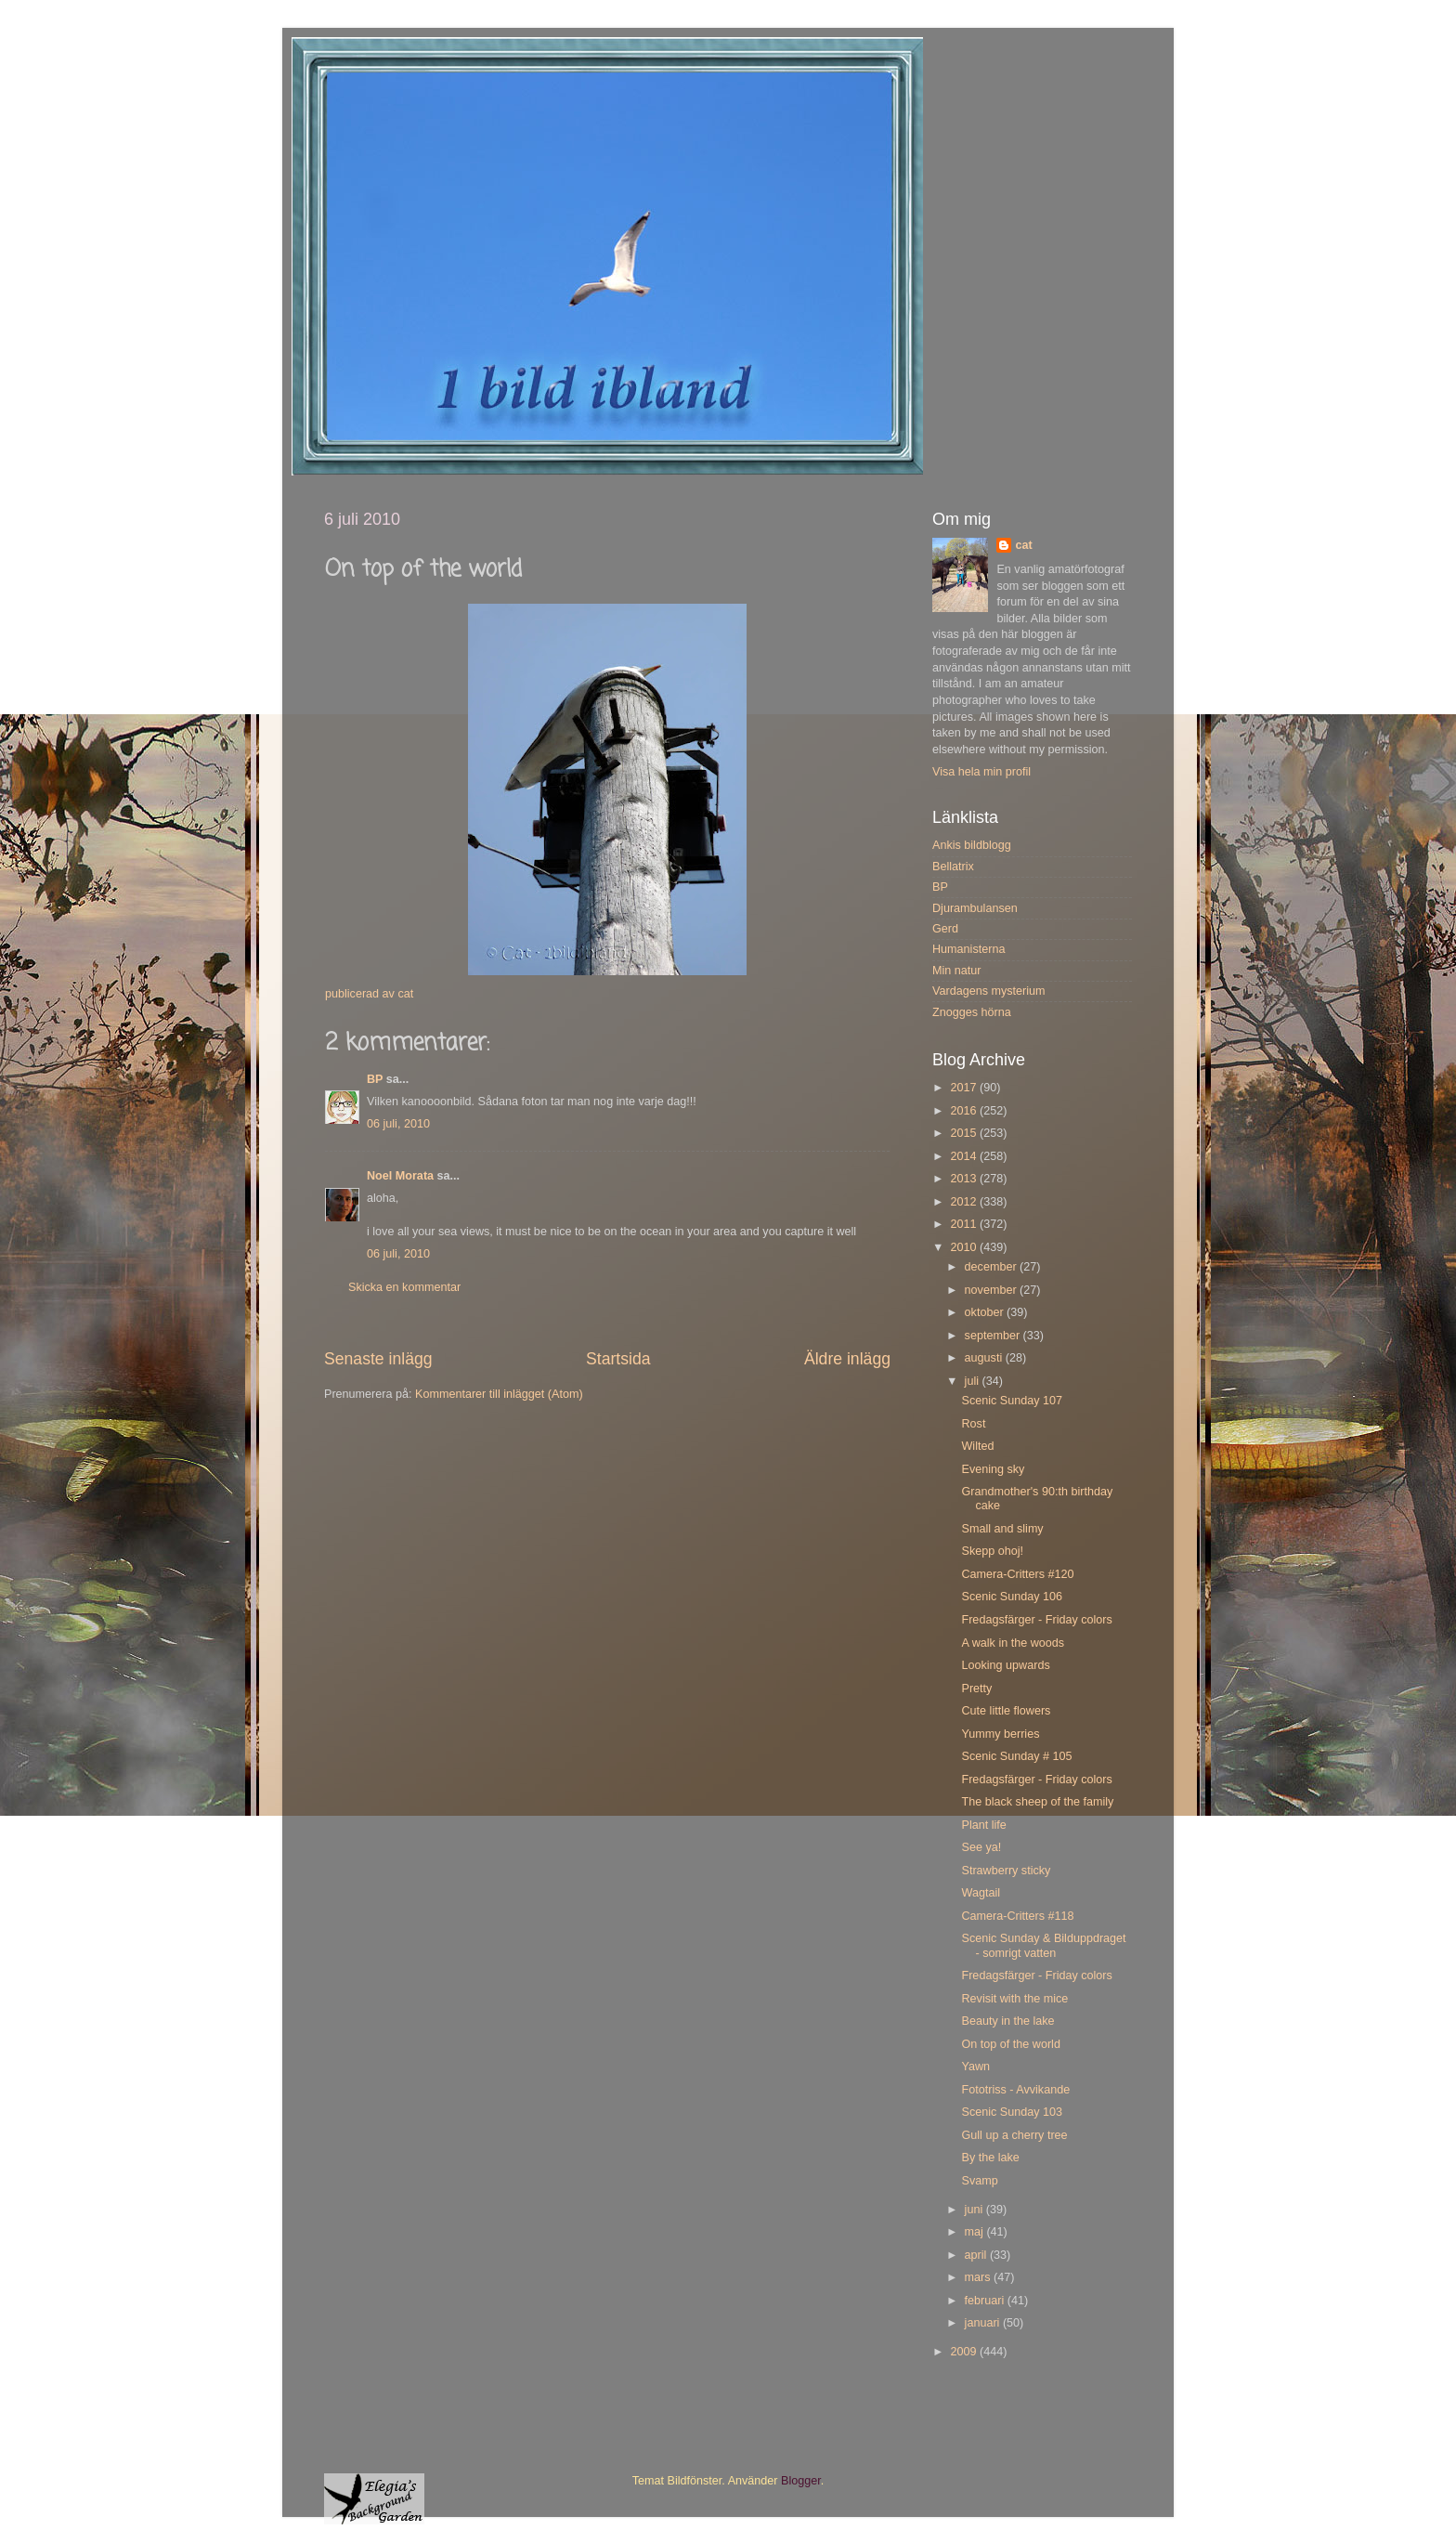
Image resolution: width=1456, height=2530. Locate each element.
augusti (985, 1357)
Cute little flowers (1005, 1710)
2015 (965, 1133)
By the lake (990, 2157)
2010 (965, 1247)
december (992, 1266)
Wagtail (980, 1892)
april (977, 2255)
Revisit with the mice (1014, 1998)
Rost (973, 1423)
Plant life (983, 1825)
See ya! (981, 1847)
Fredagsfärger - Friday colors (1036, 1619)
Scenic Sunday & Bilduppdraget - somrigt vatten (1043, 1945)
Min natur (957, 970)
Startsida (618, 1359)
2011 (965, 1224)
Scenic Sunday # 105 (1016, 1756)
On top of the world (1010, 2044)
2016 (965, 1110)
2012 (965, 1201)
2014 (965, 1156)
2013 (965, 1178)
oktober (986, 1312)
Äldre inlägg (847, 1359)
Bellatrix (953, 866)
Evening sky (992, 1469)
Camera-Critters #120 (1017, 1574)
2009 (965, 2351)
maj (976, 2231)
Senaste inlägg (378, 1359)
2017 (965, 1087)
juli (973, 1381)
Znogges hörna (971, 1012)
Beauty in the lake (1007, 2021)
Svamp (979, 2180)
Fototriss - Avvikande (1015, 2089)
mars (979, 2277)
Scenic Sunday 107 (1011, 1400)
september (994, 1335)
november (992, 1290)
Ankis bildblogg (971, 845)
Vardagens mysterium (989, 991)
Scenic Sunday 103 (1011, 2112)
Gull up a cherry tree (1014, 2135)
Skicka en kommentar (404, 1287)
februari (986, 2300)
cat (1023, 545)
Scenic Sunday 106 (1011, 1596)
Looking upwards (1005, 1665)
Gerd (945, 928)
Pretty (976, 1688)
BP (375, 1079)
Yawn (975, 2066)
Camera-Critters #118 (1017, 1916)
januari (984, 2322)
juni (975, 2209)
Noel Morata (400, 1175)
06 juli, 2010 (398, 1123)
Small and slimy (1002, 1528)
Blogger (801, 2480)
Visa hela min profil (981, 771)
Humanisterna (968, 949)
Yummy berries (1000, 1734)
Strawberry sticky (1005, 1870)
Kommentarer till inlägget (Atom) (499, 1394)
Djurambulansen (975, 908)
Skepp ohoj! (992, 1551)
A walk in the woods (1012, 1643)
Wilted (977, 1446)
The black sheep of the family (1037, 1801)
